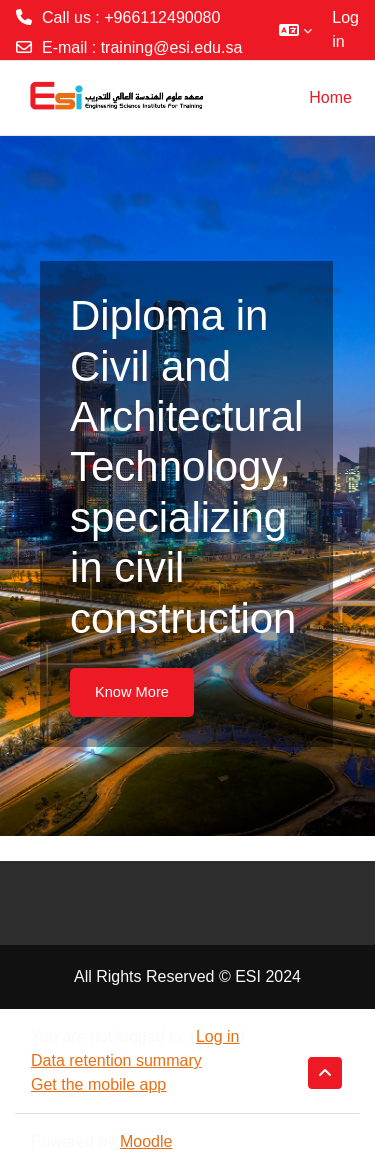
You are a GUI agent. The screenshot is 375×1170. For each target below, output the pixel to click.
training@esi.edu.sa (172, 47)
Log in (345, 29)
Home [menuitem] (330, 97)
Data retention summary (116, 1060)
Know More (132, 692)
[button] (295, 30)
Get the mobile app (98, 1084)
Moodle (146, 1141)
